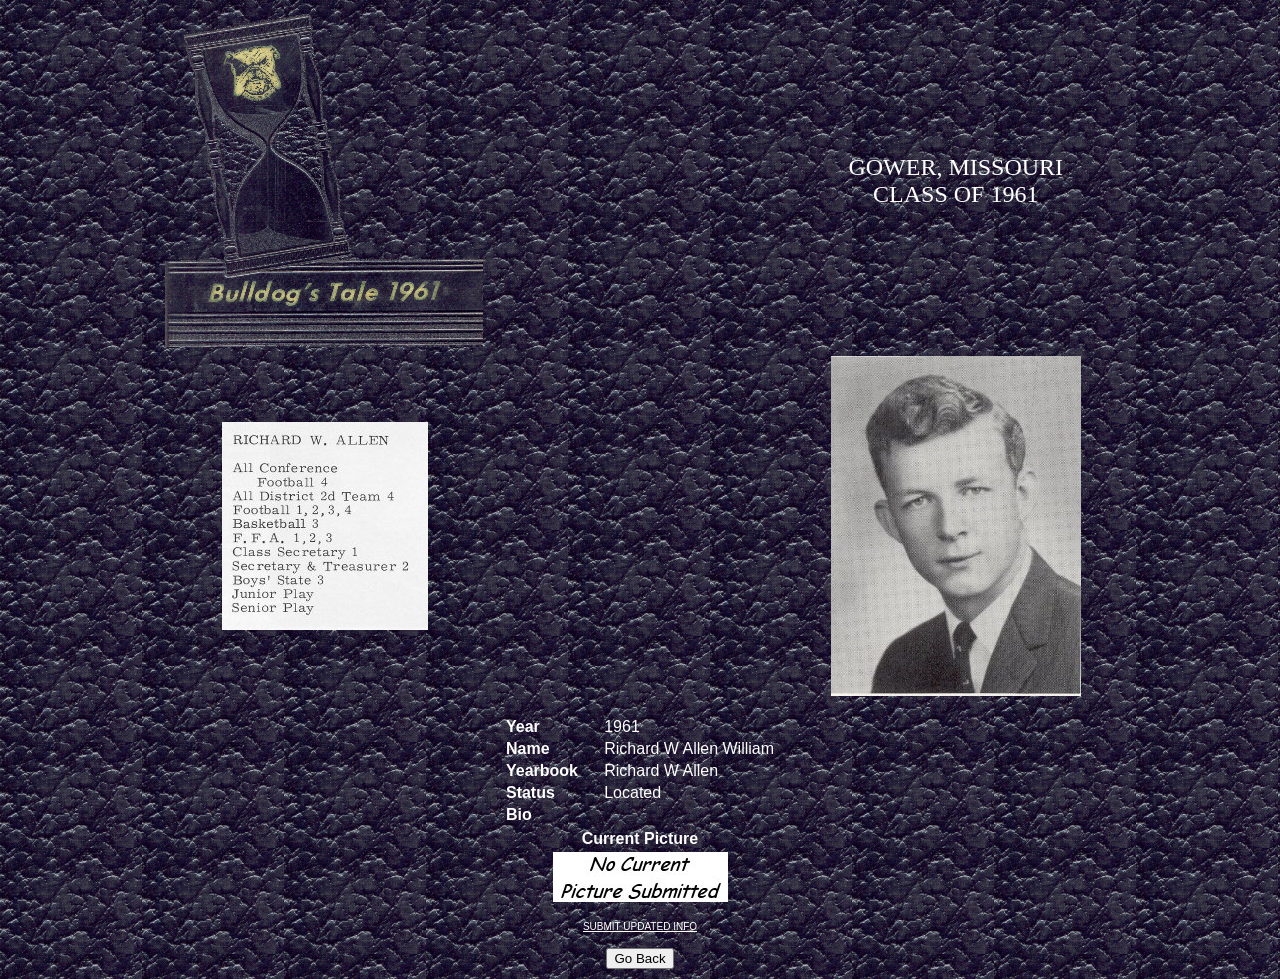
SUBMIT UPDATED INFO (640, 926)
